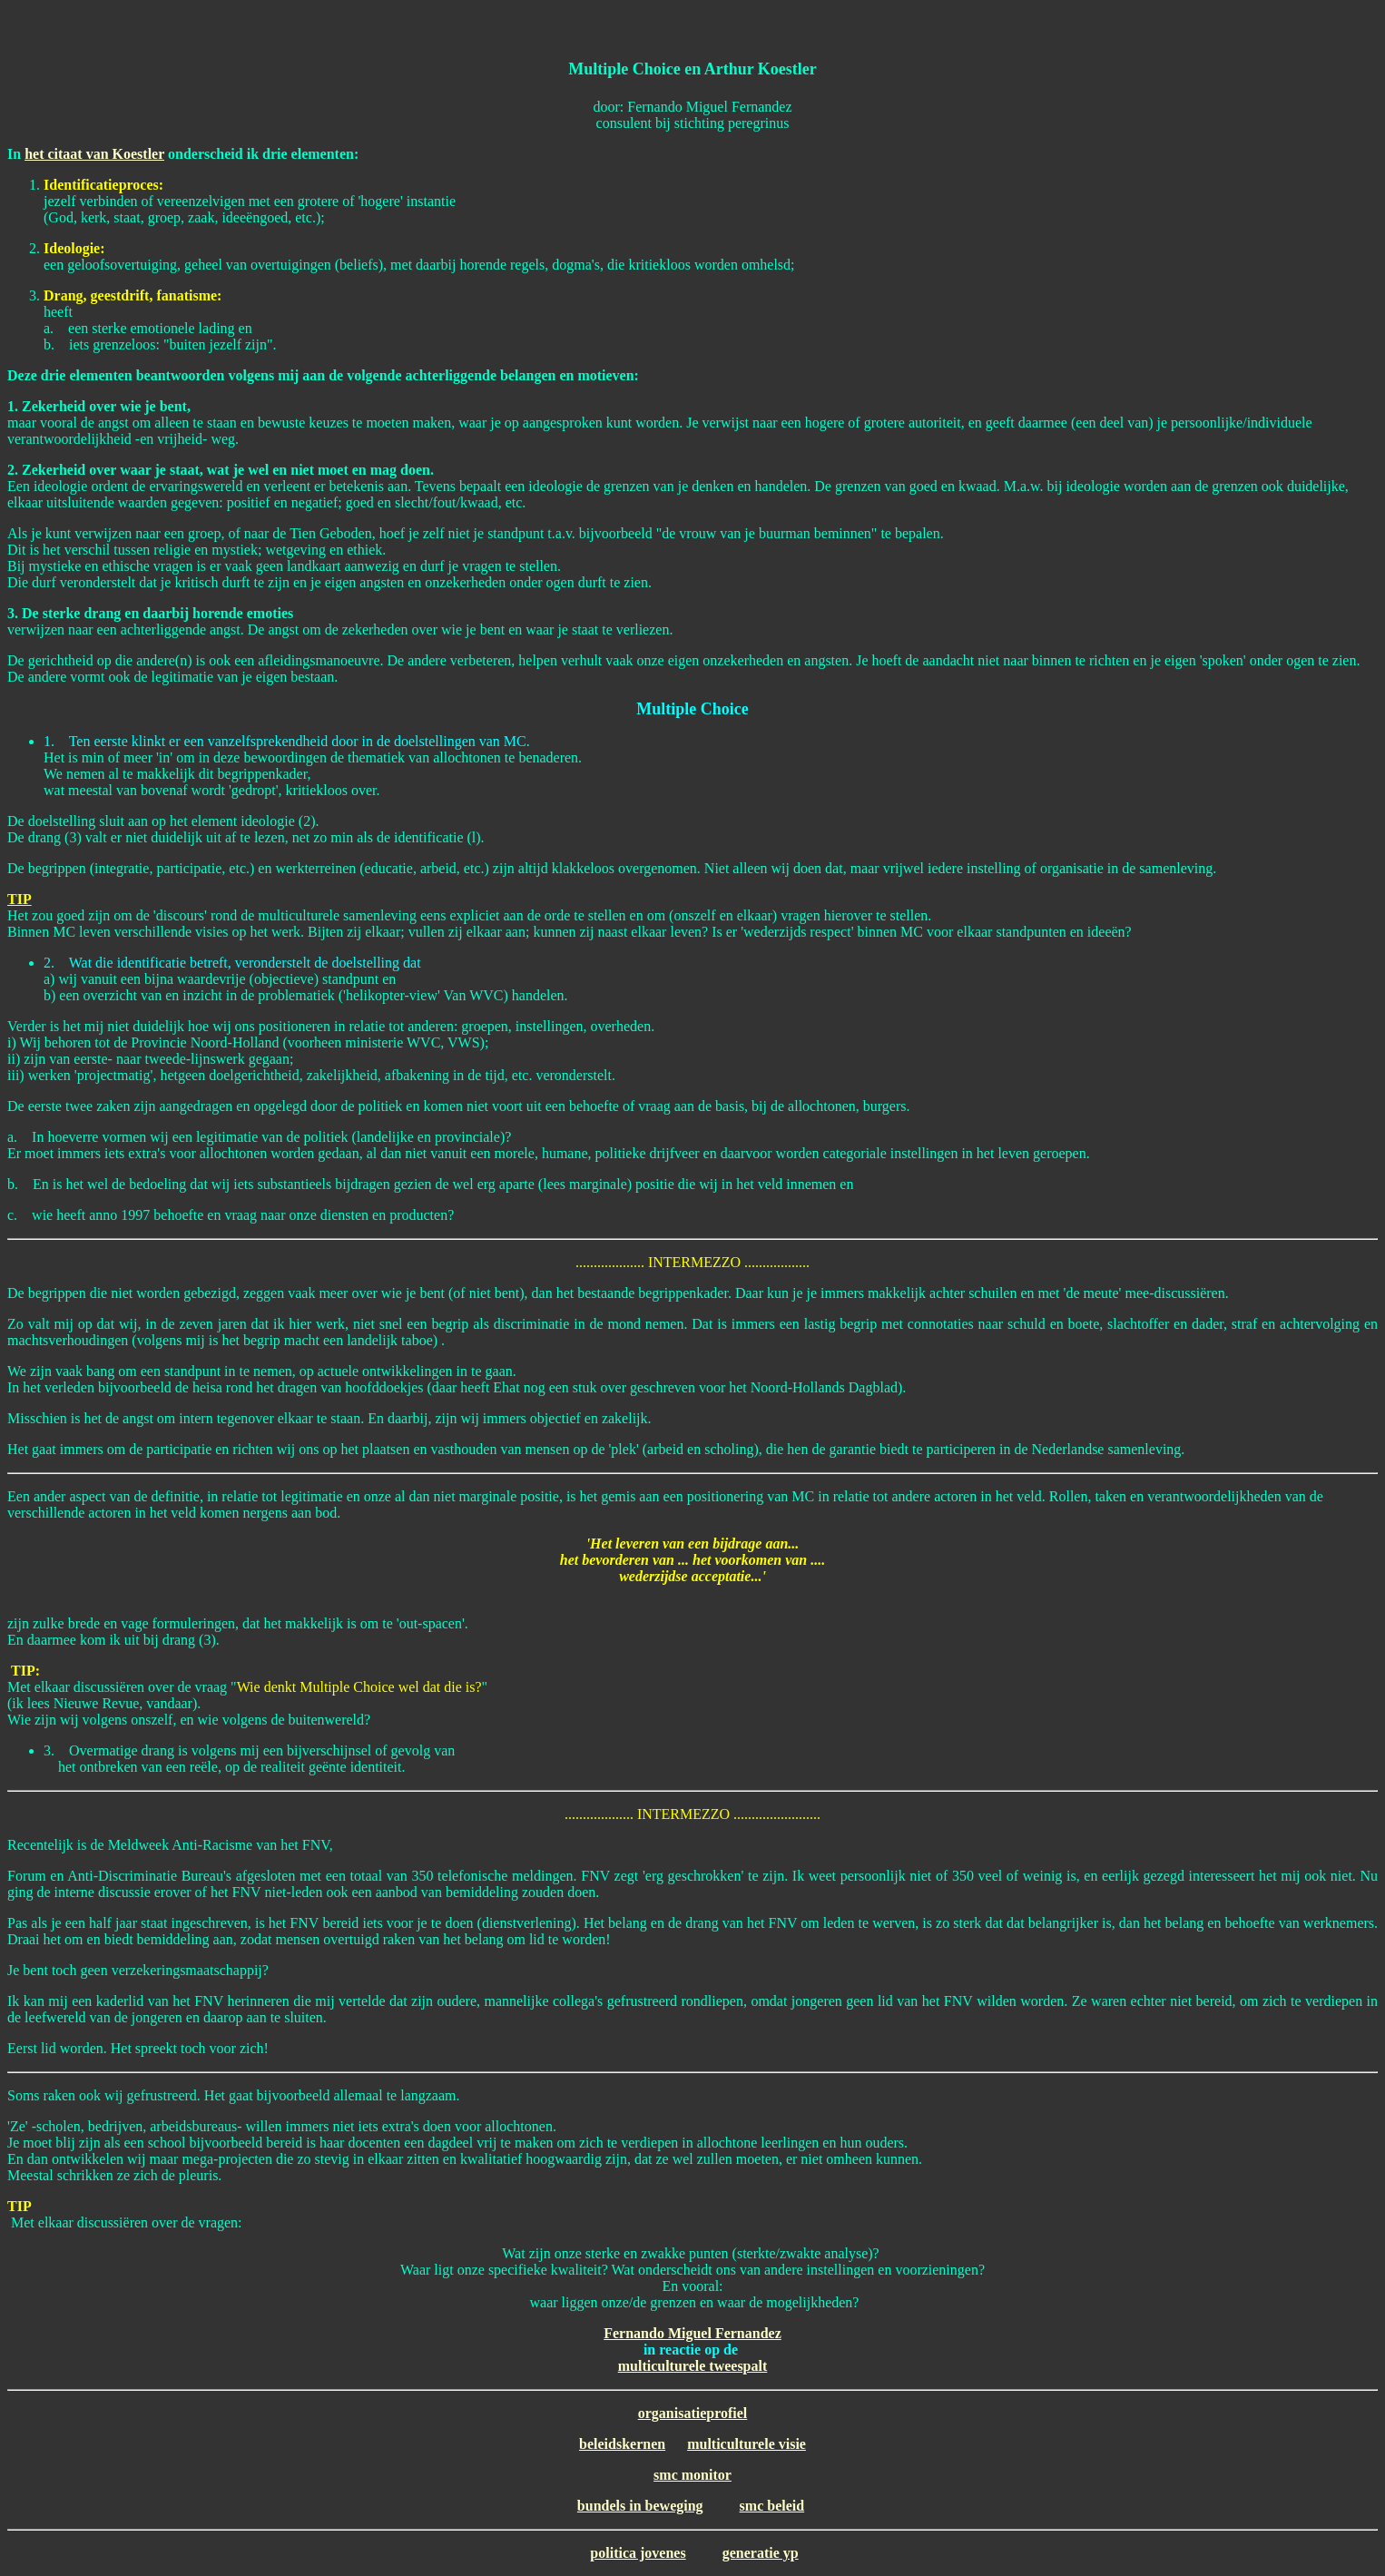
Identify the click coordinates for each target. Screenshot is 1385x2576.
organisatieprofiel (693, 2413)
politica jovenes (637, 2553)
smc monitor (692, 2475)
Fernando (654, 106)
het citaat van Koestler (94, 154)
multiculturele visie (746, 2444)
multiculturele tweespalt (693, 2366)
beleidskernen (622, 2444)
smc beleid (772, 2505)
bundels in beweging (640, 2505)
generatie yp (760, 2553)
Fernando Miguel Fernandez (692, 2333)
